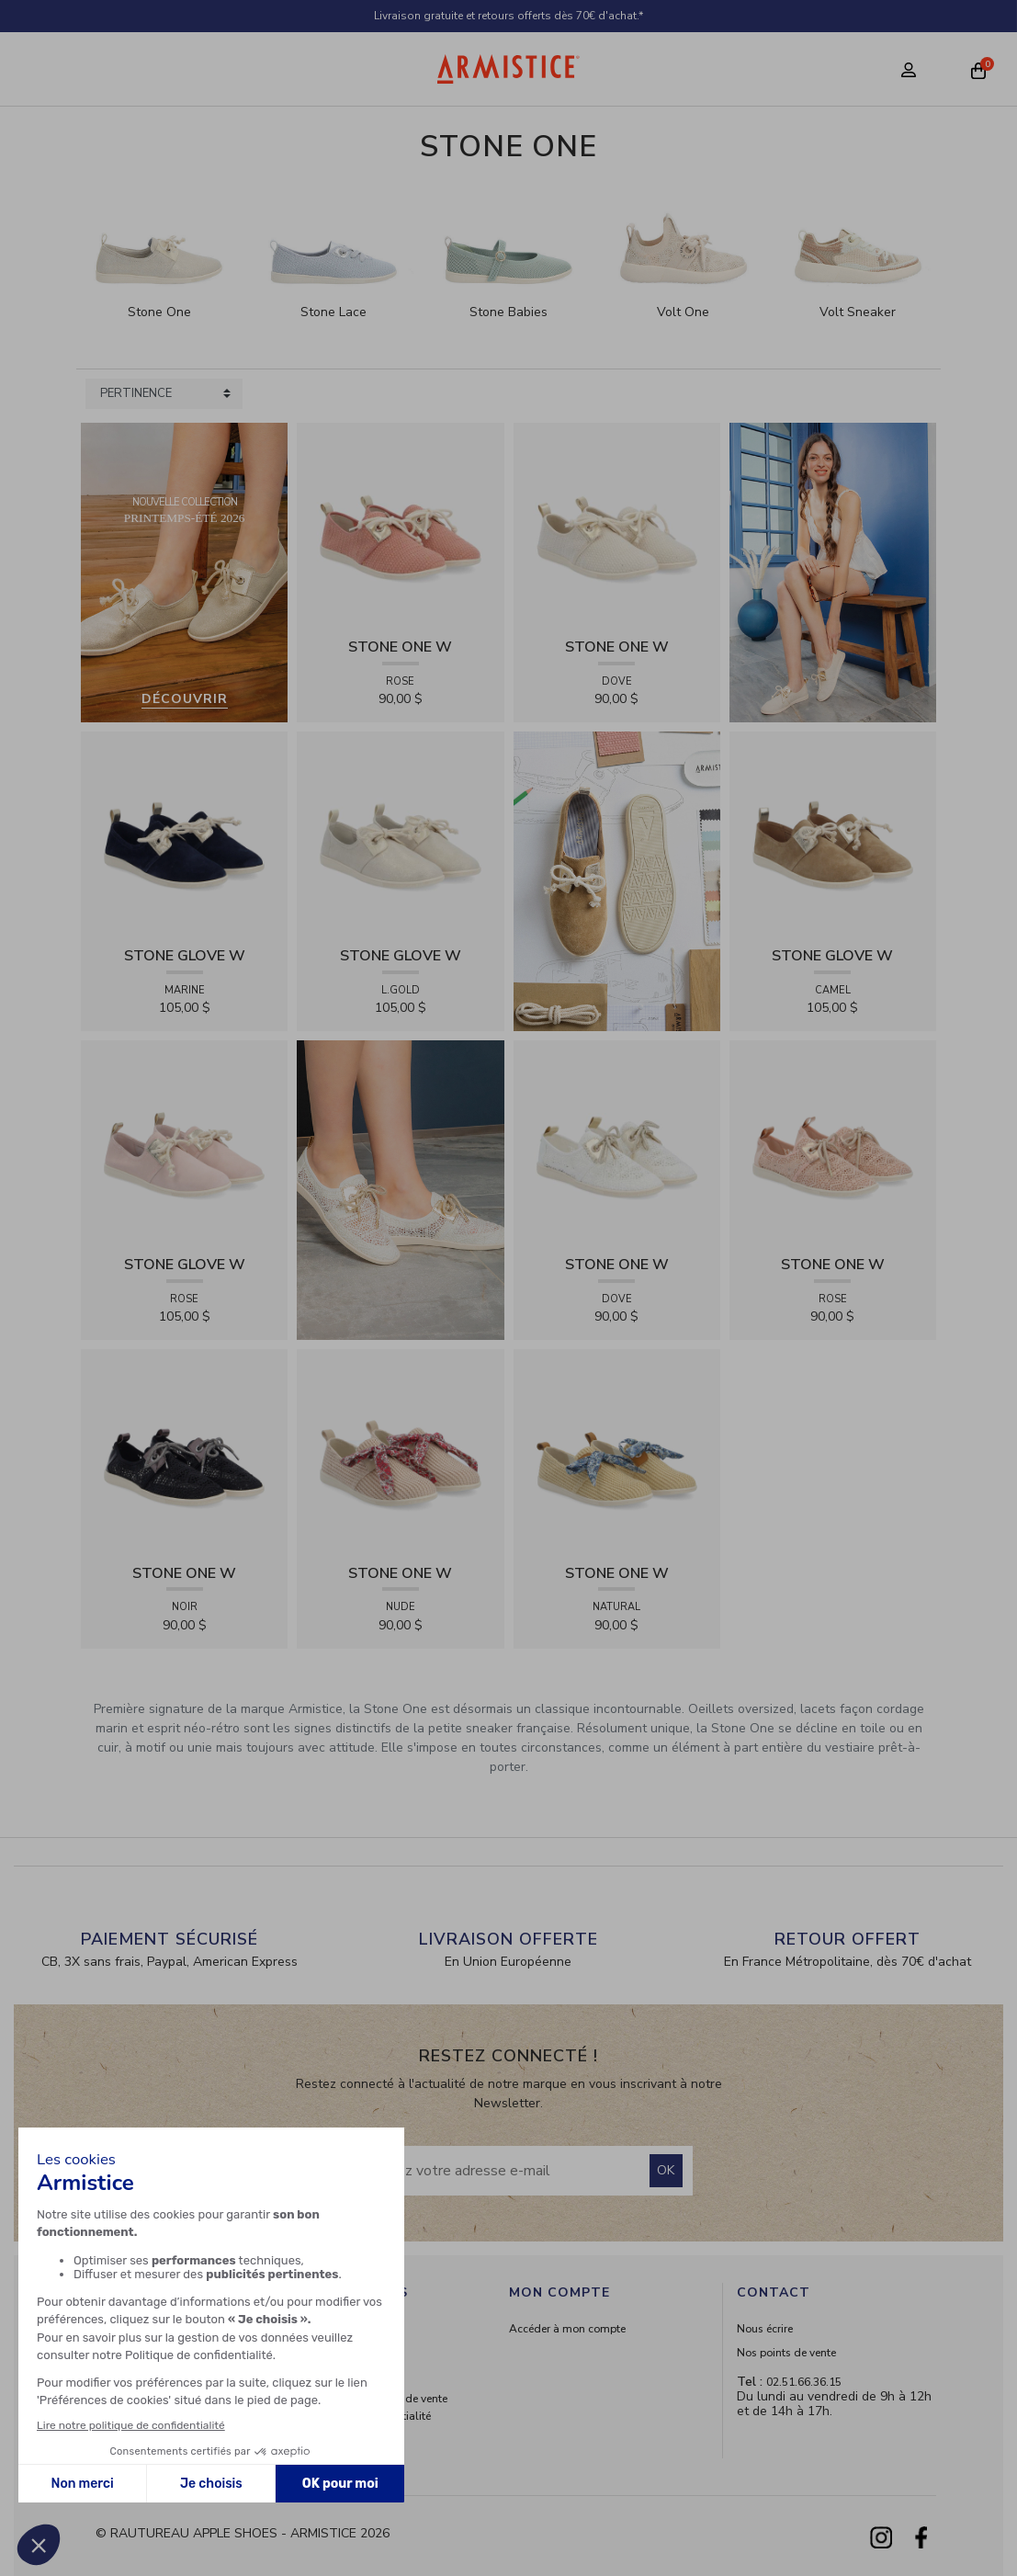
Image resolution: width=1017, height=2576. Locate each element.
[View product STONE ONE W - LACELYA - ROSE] (832, 1143)
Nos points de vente (786, 2352)
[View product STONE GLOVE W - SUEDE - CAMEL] (832, 834)
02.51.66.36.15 (804, 2382)
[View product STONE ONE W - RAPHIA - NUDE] (400, 1451)
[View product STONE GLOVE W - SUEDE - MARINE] (184, 834)
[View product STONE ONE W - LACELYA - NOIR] (184, 1451)
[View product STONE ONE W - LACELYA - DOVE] (617, 1143)
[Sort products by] (164, 394)
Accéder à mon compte (567, 2328)
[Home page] (508, 69)
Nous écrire (765, 2328)
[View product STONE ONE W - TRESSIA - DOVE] (617, 525)
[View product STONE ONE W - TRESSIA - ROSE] (400, 525)
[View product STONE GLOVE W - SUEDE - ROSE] (184, 1143)
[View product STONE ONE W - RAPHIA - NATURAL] (617, 1451)
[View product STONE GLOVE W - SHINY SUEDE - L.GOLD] (400, 834)
